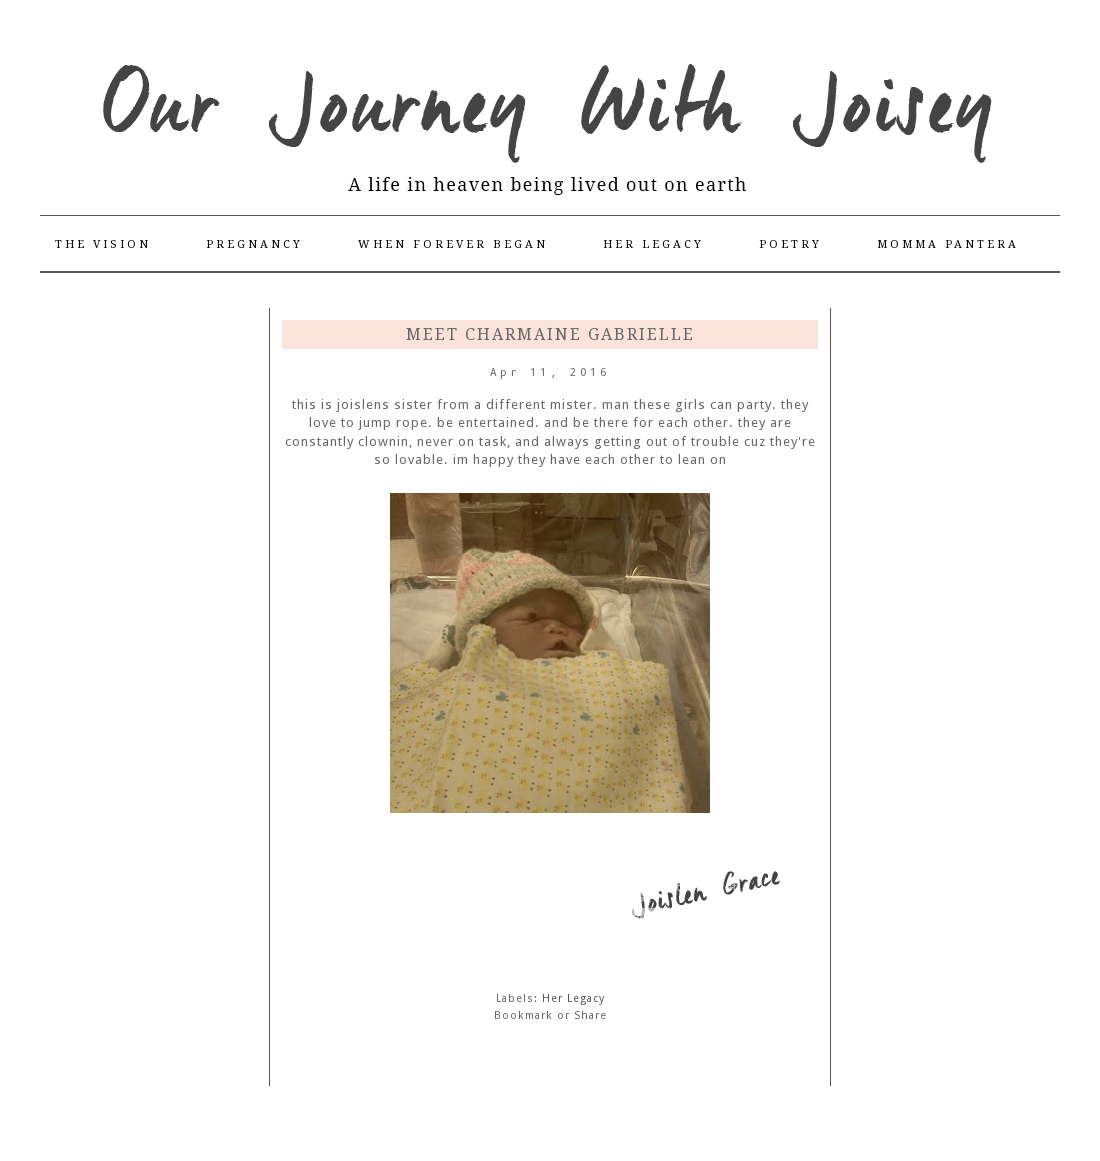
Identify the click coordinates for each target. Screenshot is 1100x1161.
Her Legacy (653, 244)
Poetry (790, 244)
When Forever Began (453, 244)
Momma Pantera (948, 244)
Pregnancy (254, 244)
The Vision (103, 244)
